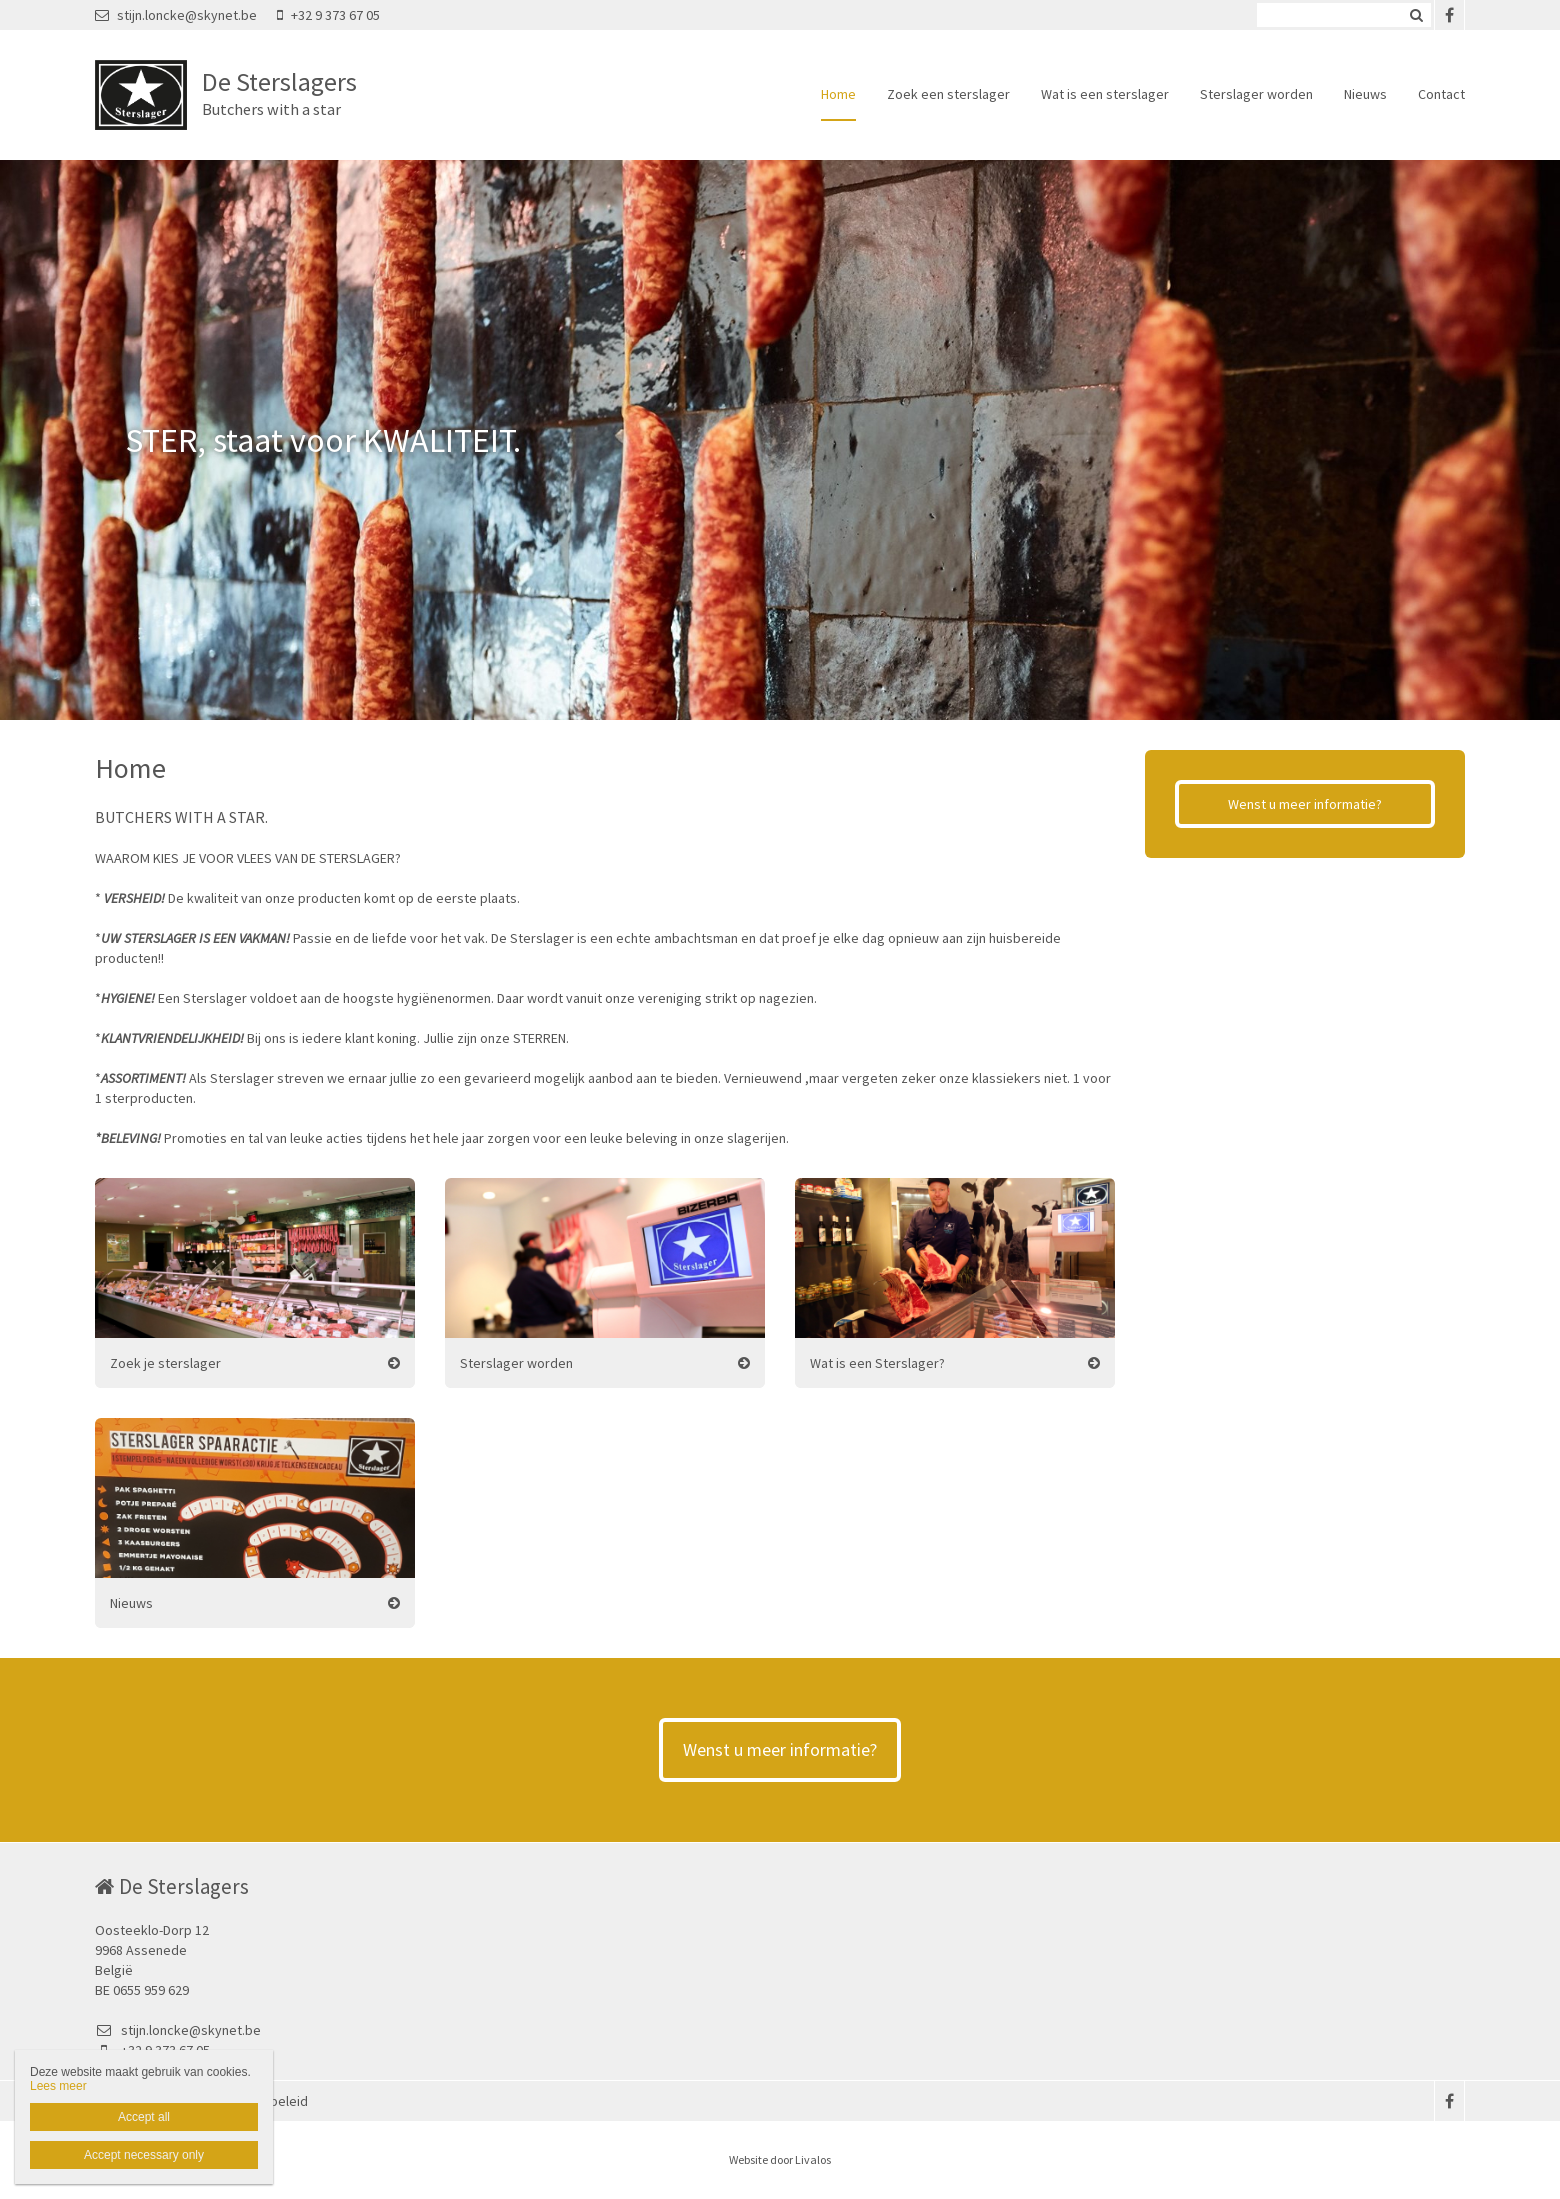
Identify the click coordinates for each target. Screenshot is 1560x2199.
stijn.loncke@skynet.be (176, 15)
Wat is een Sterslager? (877, 1363)
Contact (1441, 94)
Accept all (144, 2117)
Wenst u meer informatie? (1305, 804)
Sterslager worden (1256, 94)
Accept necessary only (144, 2155)
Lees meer (58, 2086)
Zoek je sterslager (165, 1363)
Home (838, 94)
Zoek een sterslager (948, 94)
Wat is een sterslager (1105, 94)
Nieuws (1365, 94)
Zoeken (1416, 15)
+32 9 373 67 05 (328, 15)
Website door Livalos (780, 2159)
